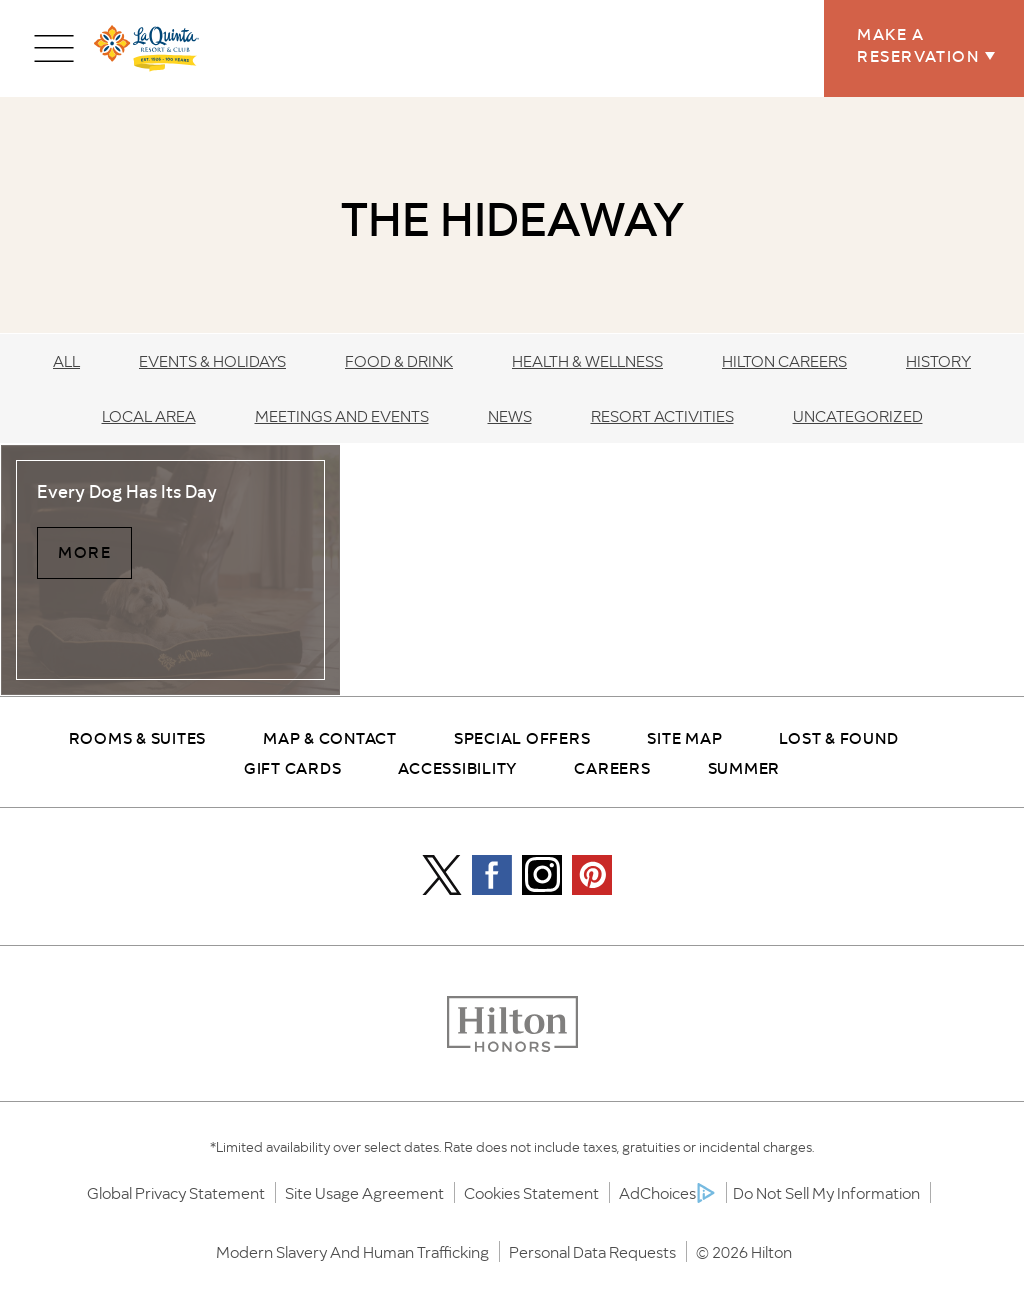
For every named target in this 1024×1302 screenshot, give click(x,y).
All (66, 360)
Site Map (684, 737)
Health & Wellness (587, 360)
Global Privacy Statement (176, 1192)
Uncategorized (858, 415)
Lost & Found (838, 737)
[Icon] (442, 875)
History (938, 360)
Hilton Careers (784, 360)
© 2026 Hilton (744, 1251)
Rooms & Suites (138, 737)
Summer (744, 767)
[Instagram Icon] (542, 875)
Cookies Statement (531, 1192)
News (510, 415)
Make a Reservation (924, 44)
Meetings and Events (342, 415)
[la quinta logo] (146, 48)
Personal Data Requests (592, 1251)
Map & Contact (330, 737)
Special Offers (522, 737)
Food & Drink (399, 360)
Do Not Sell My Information (826, 1192)
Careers (612, 767)
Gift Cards (293, 767)
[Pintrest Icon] (592, 875)
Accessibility (457, 767)
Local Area (149, 415)
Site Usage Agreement (364, 1192)
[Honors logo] (512, 1025)
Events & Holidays (212, 360)
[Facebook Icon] (492, 875)
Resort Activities (662, 415)
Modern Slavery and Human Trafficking (352, 1251)
